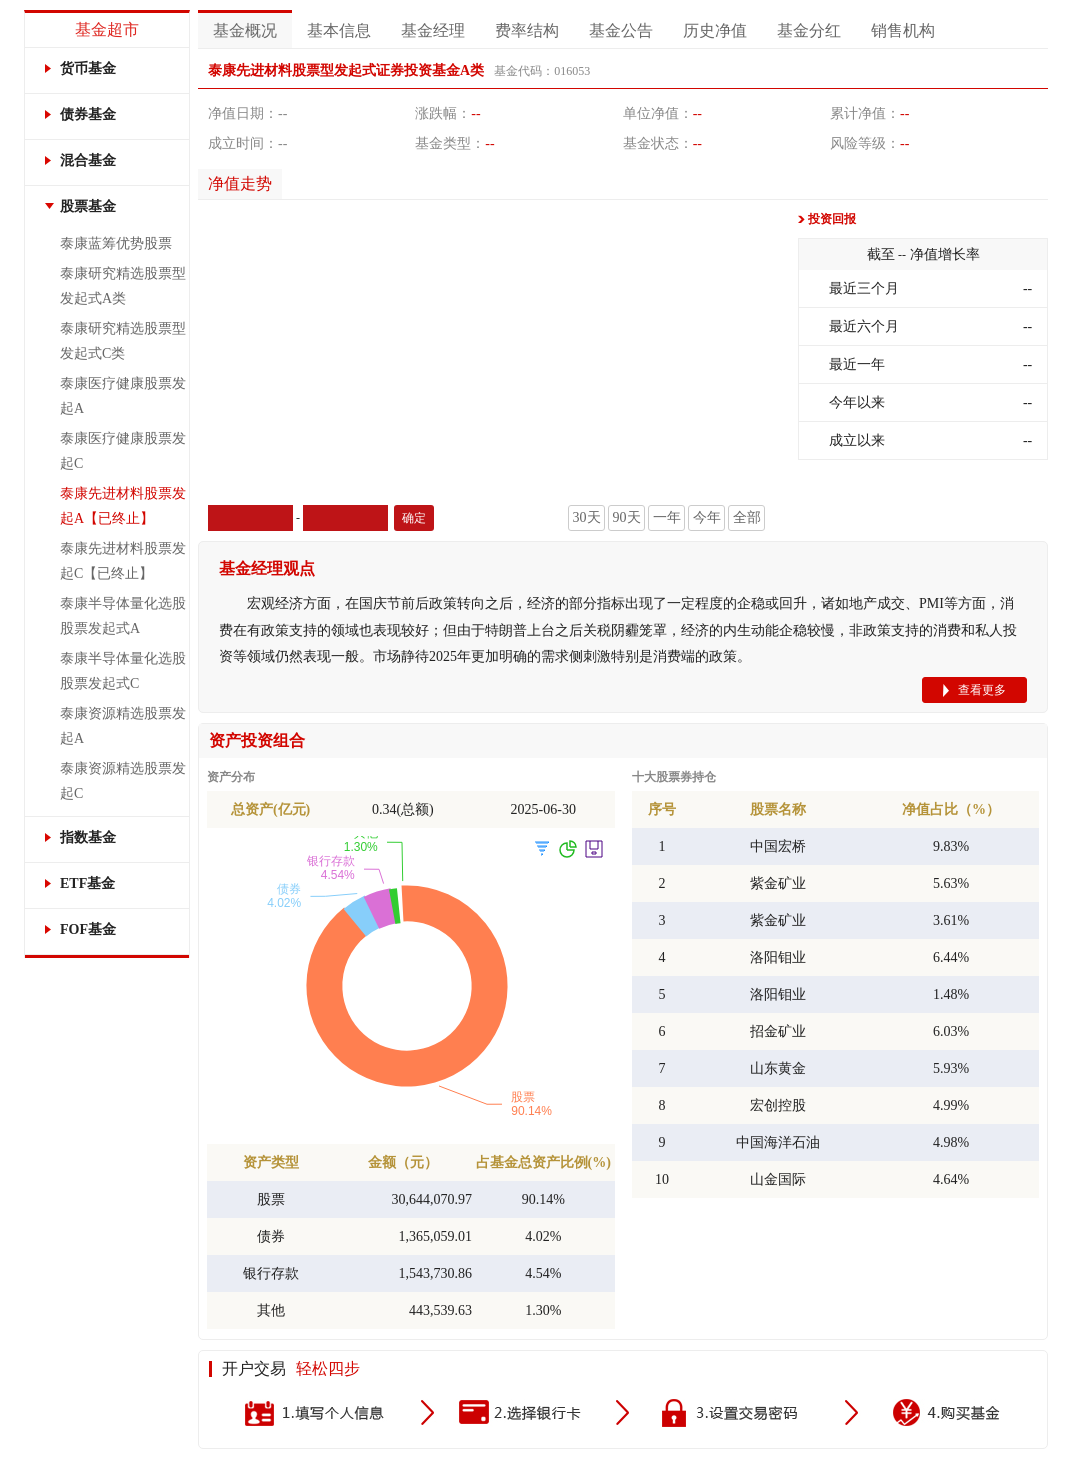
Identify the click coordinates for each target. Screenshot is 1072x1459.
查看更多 (982, 690)
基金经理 (433, 30)
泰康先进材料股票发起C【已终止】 (123, 561)
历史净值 (715, 30)
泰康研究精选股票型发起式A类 (123, 286)
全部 (747, 517)
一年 (667, 517)
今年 (707, 517)
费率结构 (527, 30)
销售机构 (903, 30)
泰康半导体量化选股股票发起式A (123, 616)
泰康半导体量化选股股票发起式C (123, 671)
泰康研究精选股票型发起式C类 (123, 341)
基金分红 (809, 30)
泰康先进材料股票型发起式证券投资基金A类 (346, 70)
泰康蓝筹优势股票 (116, 243)
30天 (587, 517)
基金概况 (245, 30)
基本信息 (339, 30)
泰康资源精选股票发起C (123, 781)
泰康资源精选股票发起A (123, 726)
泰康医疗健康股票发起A (123, 396)
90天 (627, 517)
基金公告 (621, 30)
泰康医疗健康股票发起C (123, 451)
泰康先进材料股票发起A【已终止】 (123, 506)
